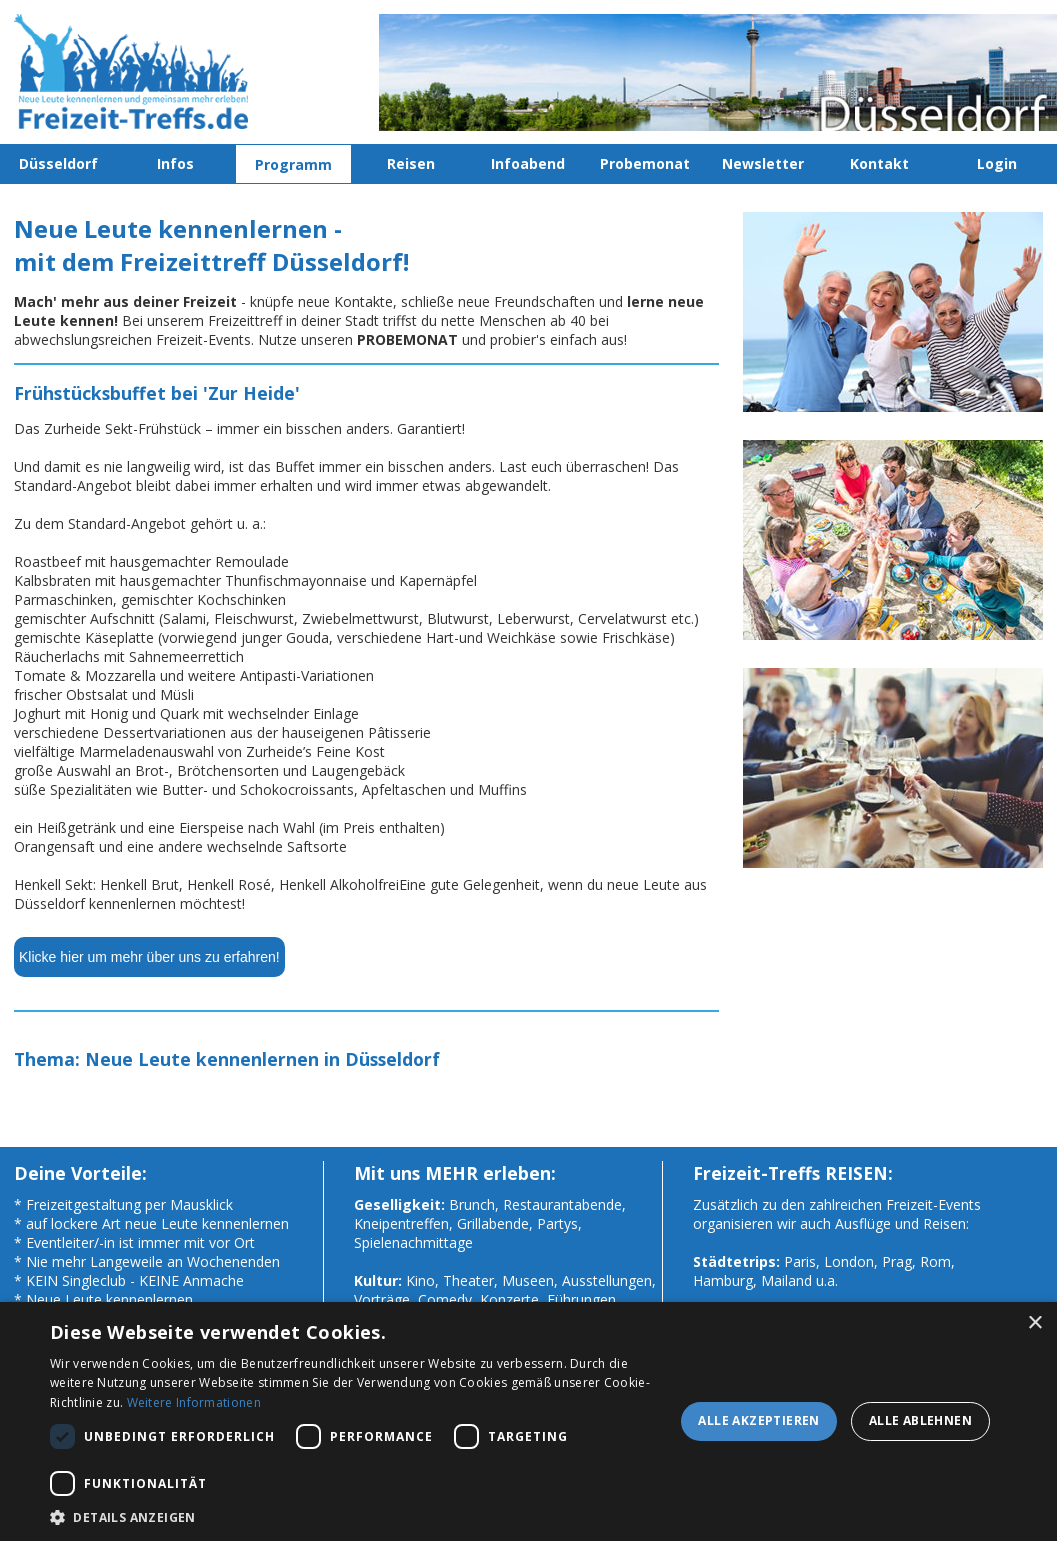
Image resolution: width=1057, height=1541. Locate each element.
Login (997, 163)
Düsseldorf (58, 163)
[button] (358, 1516)
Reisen (411, 163)
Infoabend (528, 163)
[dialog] (528, 1421)
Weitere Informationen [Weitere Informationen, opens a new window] (194, 1402)
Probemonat (645, 163)
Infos (175, 163)
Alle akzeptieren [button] (758, 1420)
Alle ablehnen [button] (920, 1420)
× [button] (1034, 1323)
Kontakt (879, 163)
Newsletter (763, 163)
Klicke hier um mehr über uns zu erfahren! (149, 957)
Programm (293, 164)
